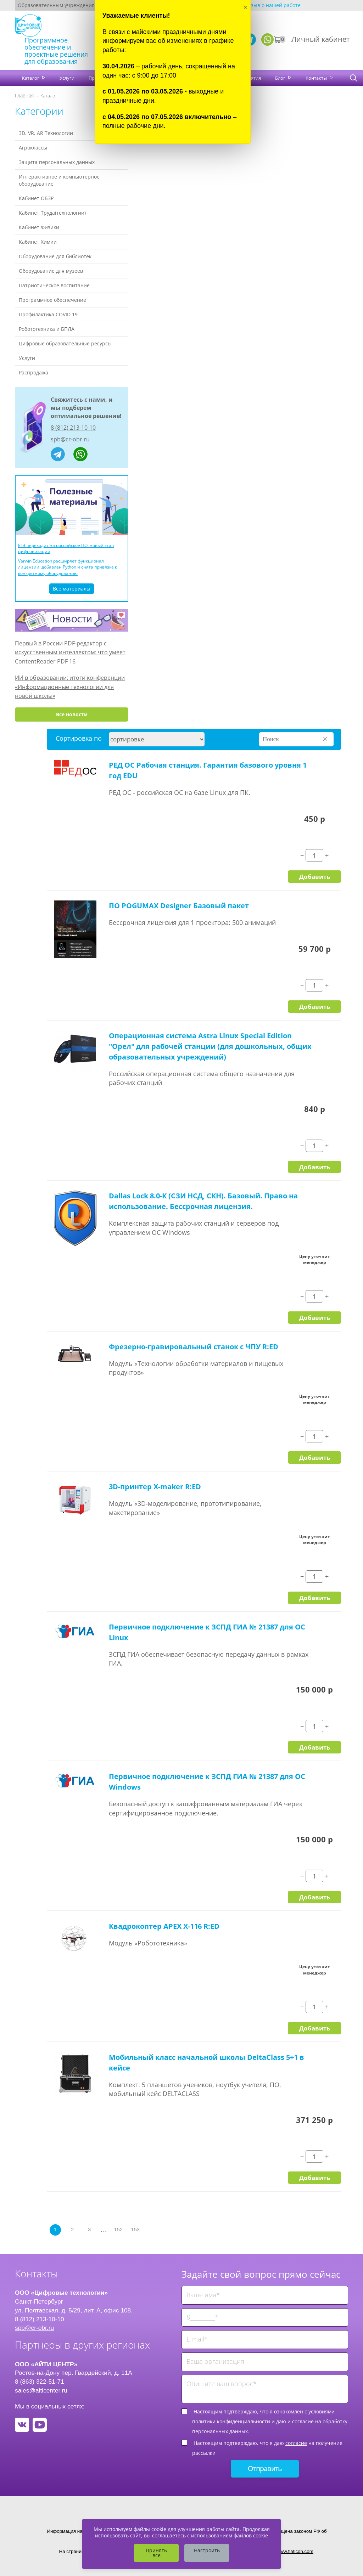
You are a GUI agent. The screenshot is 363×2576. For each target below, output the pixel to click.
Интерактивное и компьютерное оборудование (59, 180)
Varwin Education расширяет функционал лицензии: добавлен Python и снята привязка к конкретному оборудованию (67, 567)
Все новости (72, 714)
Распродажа (33, 372)
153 (135, 2229)
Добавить (314, 876)
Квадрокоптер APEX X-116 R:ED (164, 1926)
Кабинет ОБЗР (36, 198)
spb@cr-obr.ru (70, 439)
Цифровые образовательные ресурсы (65, 343)
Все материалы (71, 588)
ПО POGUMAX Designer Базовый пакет (179, 905)
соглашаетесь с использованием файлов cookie (210, 2535)
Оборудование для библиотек (55, 256)
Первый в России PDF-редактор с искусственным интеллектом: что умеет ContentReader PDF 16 (70, 652)
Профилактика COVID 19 (48, 314)
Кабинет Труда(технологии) (52, 212)
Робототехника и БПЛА (46, 329)
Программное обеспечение (52, 299)
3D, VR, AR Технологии (46, 133)
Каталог (31, 78)
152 (118, 2229)
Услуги (67, 78)
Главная (24, 95)
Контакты (317, 78)
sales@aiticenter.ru (41, 2390)
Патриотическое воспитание (54, 285)
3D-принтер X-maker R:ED (155, 1486)
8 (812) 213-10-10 (73, 427)
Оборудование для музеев (51, 270)
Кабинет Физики (39, 227)
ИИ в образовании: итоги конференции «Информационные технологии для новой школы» (70, 687)
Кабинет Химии (38, 241)
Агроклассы (33, 147)
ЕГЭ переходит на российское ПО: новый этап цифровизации (66, 548)
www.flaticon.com (295, 2551)
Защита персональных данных (57, 162)
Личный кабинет (320, 39)
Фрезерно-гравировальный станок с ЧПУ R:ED (193, 1346)
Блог (280, 78)
